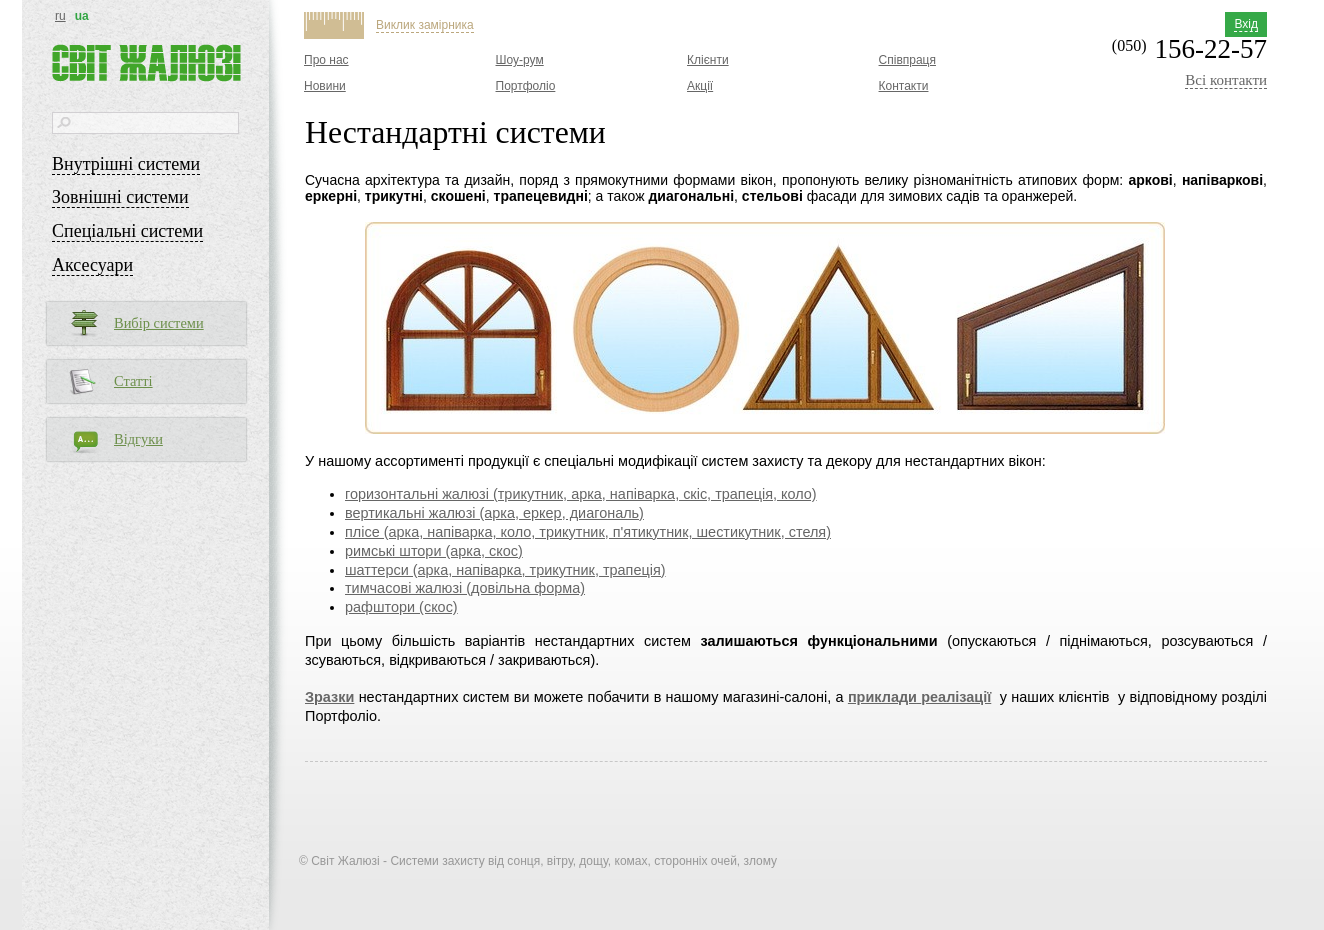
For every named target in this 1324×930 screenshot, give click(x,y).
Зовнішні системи (120, 197)
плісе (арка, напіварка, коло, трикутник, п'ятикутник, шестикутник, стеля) (588, 532)
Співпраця (907, 60)
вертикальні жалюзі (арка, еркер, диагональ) (494, 513)
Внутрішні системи (126, 164)
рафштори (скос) (401, 607)
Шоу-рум (520, 60)
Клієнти (708, 60)
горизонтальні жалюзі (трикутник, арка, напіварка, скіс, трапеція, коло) (581, 494)
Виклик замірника (425, 25)
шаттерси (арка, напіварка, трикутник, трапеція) (505, 570)
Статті (133, 381)
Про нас (326, 60)
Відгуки (138, 439)
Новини (325, 86)
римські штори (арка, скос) (434, 551)
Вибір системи (159, 323)
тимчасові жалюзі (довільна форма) (465, 588)
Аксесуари (92, 265)
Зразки (329, 697)
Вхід (1246, 24)
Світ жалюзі (146, 63)
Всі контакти (1226, 80)
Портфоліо (526, 86)
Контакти (904, 86)
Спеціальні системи (127, 231)
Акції (700, 86)
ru (60, 16)
